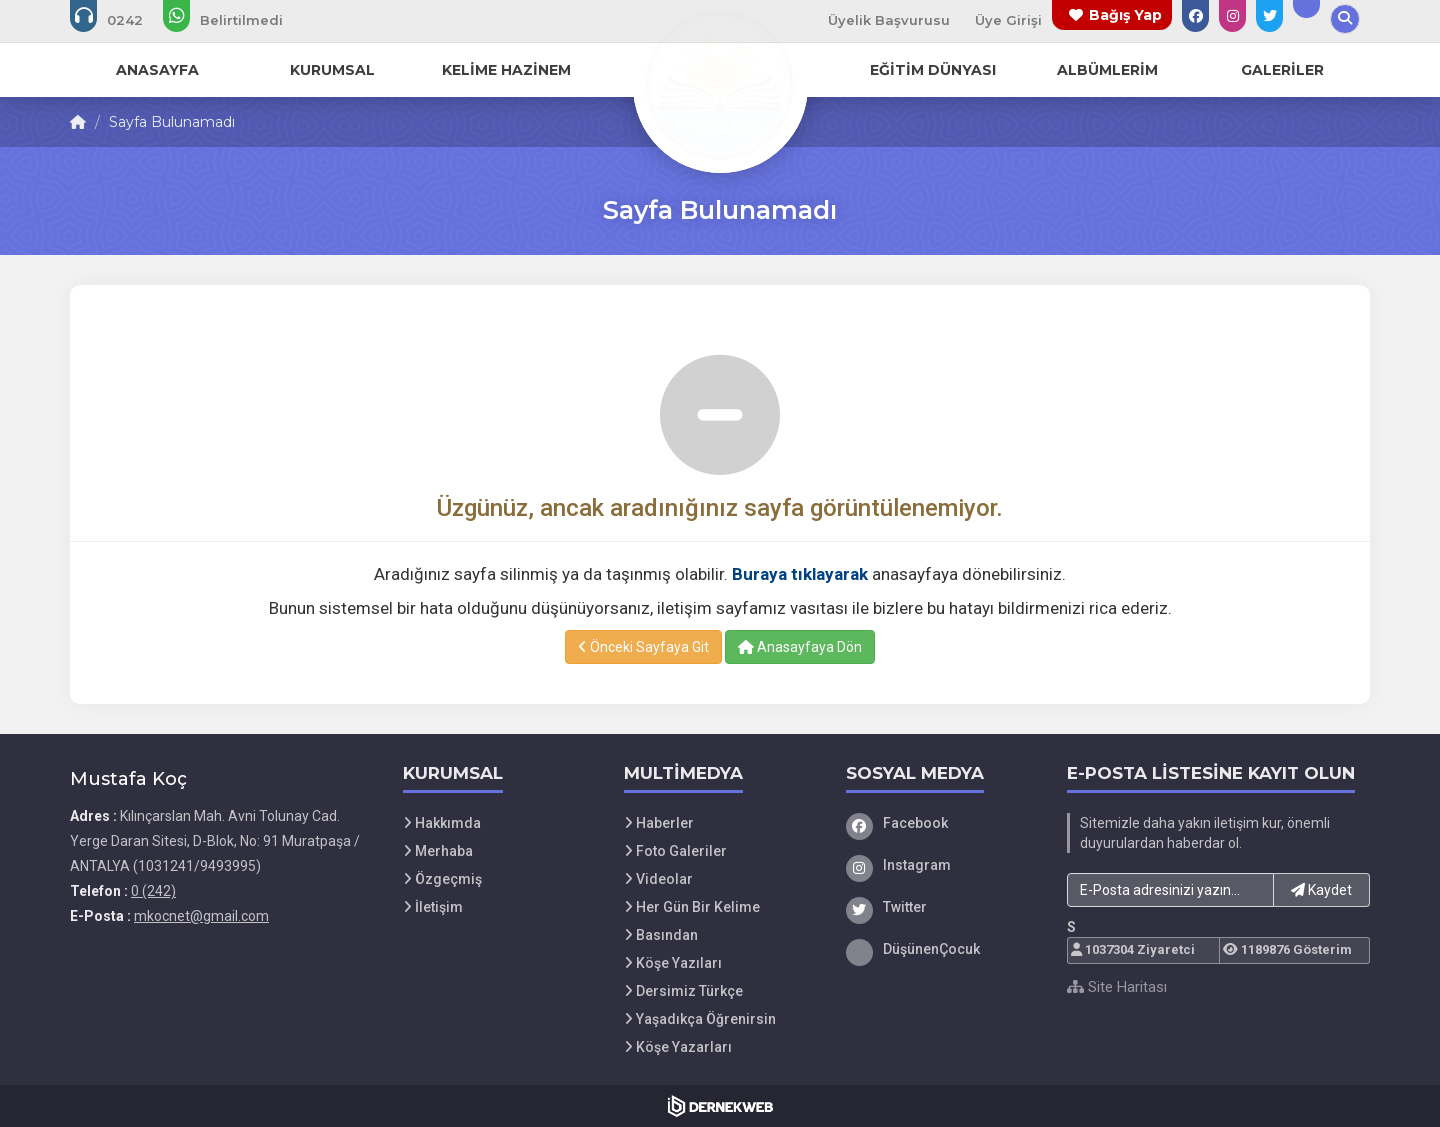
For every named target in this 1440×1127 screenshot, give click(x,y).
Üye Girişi (1008, 20)
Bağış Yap (1125, 15)
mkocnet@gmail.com (201, 916)
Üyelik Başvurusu (889, 20)
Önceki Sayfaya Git (643, 647)
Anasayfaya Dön (800, 647)
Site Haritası (1117, 987)
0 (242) (153, 891)
